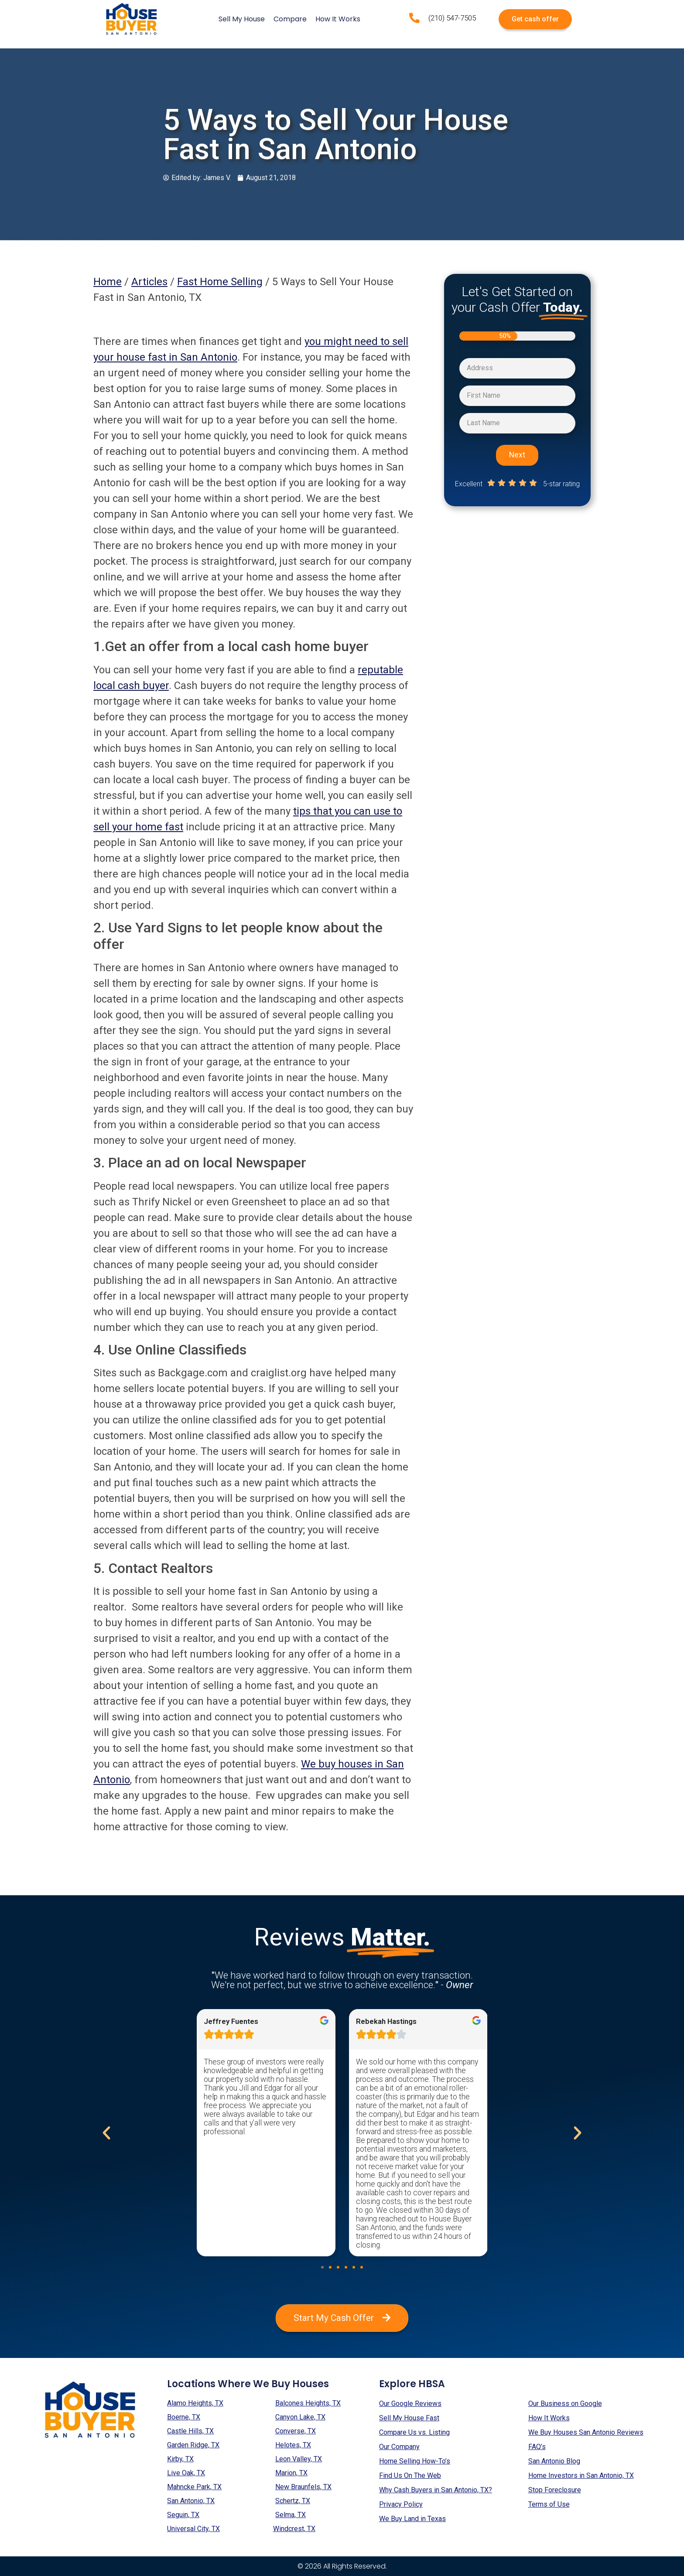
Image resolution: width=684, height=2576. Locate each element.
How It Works (337, 19)
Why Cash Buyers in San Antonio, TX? (435, 2490)
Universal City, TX (193, 2529)
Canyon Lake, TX (300, 2417)
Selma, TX (290, 2515)
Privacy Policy (401, 2504)
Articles (149, 282)
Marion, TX (291, 2473)
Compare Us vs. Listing (414, 2432)
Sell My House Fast (409, 2418)
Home (107, 282)
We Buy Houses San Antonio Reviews (585, 2432)
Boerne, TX (183, 2417)
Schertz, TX (292, 2501)
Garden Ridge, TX (193, 2445)
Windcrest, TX (294, 2529)
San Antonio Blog (554, 2461)
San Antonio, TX (191, 2501)
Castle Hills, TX (190, 2431)
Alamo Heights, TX (195, 2403)
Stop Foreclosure (554, 2490)
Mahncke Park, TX (194, 2487)
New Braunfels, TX (303, 2487)
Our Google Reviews (410, 2403)
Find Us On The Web (410, 2475)
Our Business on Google (565, 2403)
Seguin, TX (183, 2515)
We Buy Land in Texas (412, 2519)
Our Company (399, 2447)
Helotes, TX (293, 2445)
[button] (322, 2267)
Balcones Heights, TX (308, 2403)
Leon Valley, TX (298, 2459)
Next (517, 454)
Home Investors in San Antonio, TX (581, 2475)
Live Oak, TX (186, 2473)
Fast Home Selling (220, 282)
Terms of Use (549, 2504)
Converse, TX (295, 2431)
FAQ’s (537, 2447)
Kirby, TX (180, 2459)
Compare (290, 19)
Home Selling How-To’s (414, 2461)
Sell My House (242, 19)
